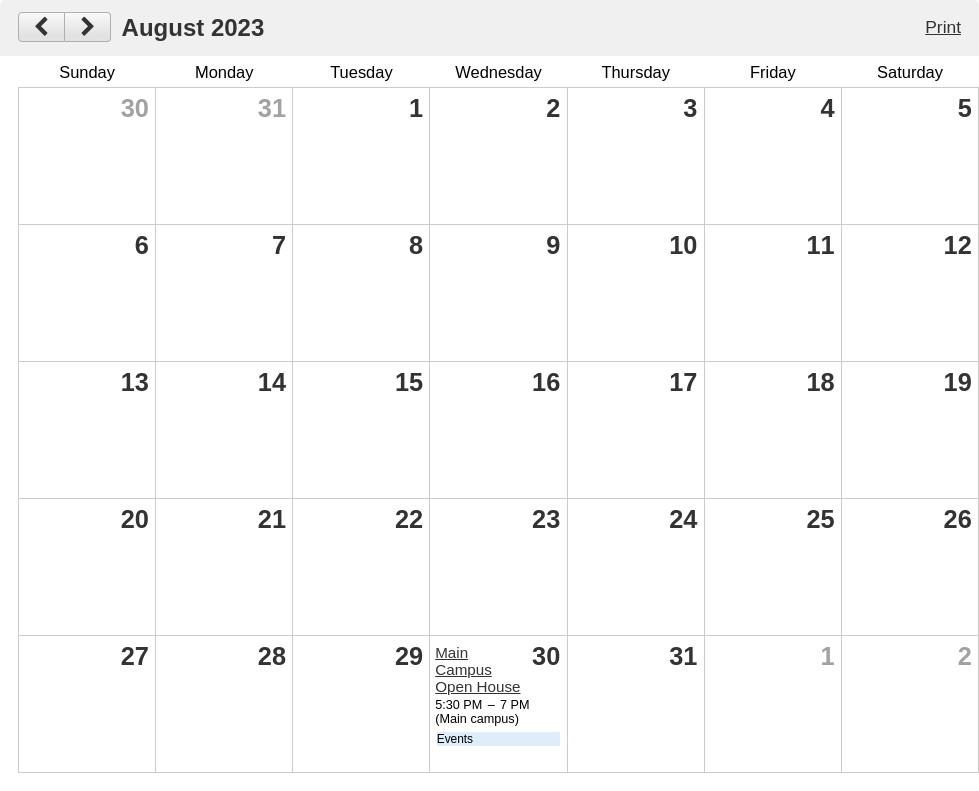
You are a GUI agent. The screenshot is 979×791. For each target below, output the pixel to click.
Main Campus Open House (477, 669)
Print (943, 27)
